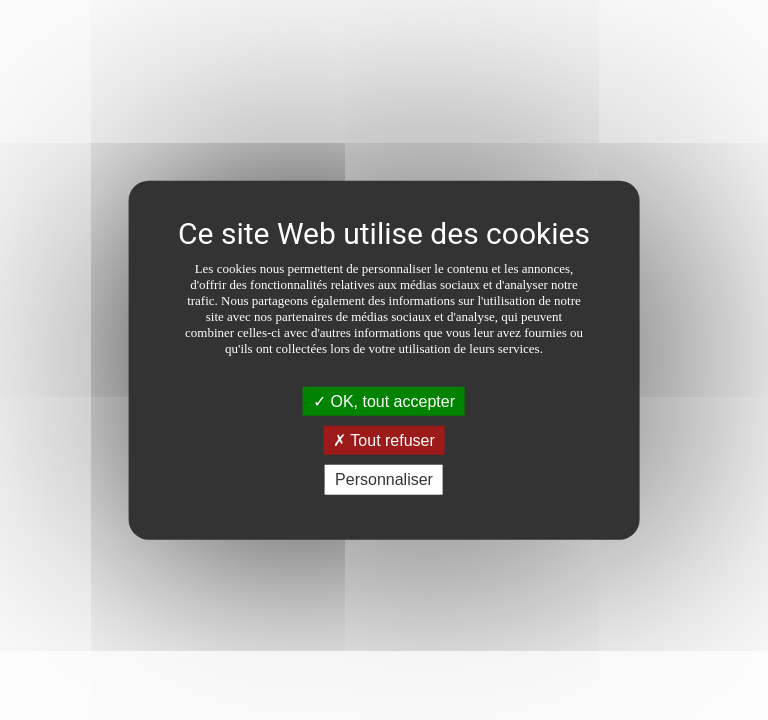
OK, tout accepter (384, 401)
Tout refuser (384, 440)
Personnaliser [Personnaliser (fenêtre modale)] (384, 479)
